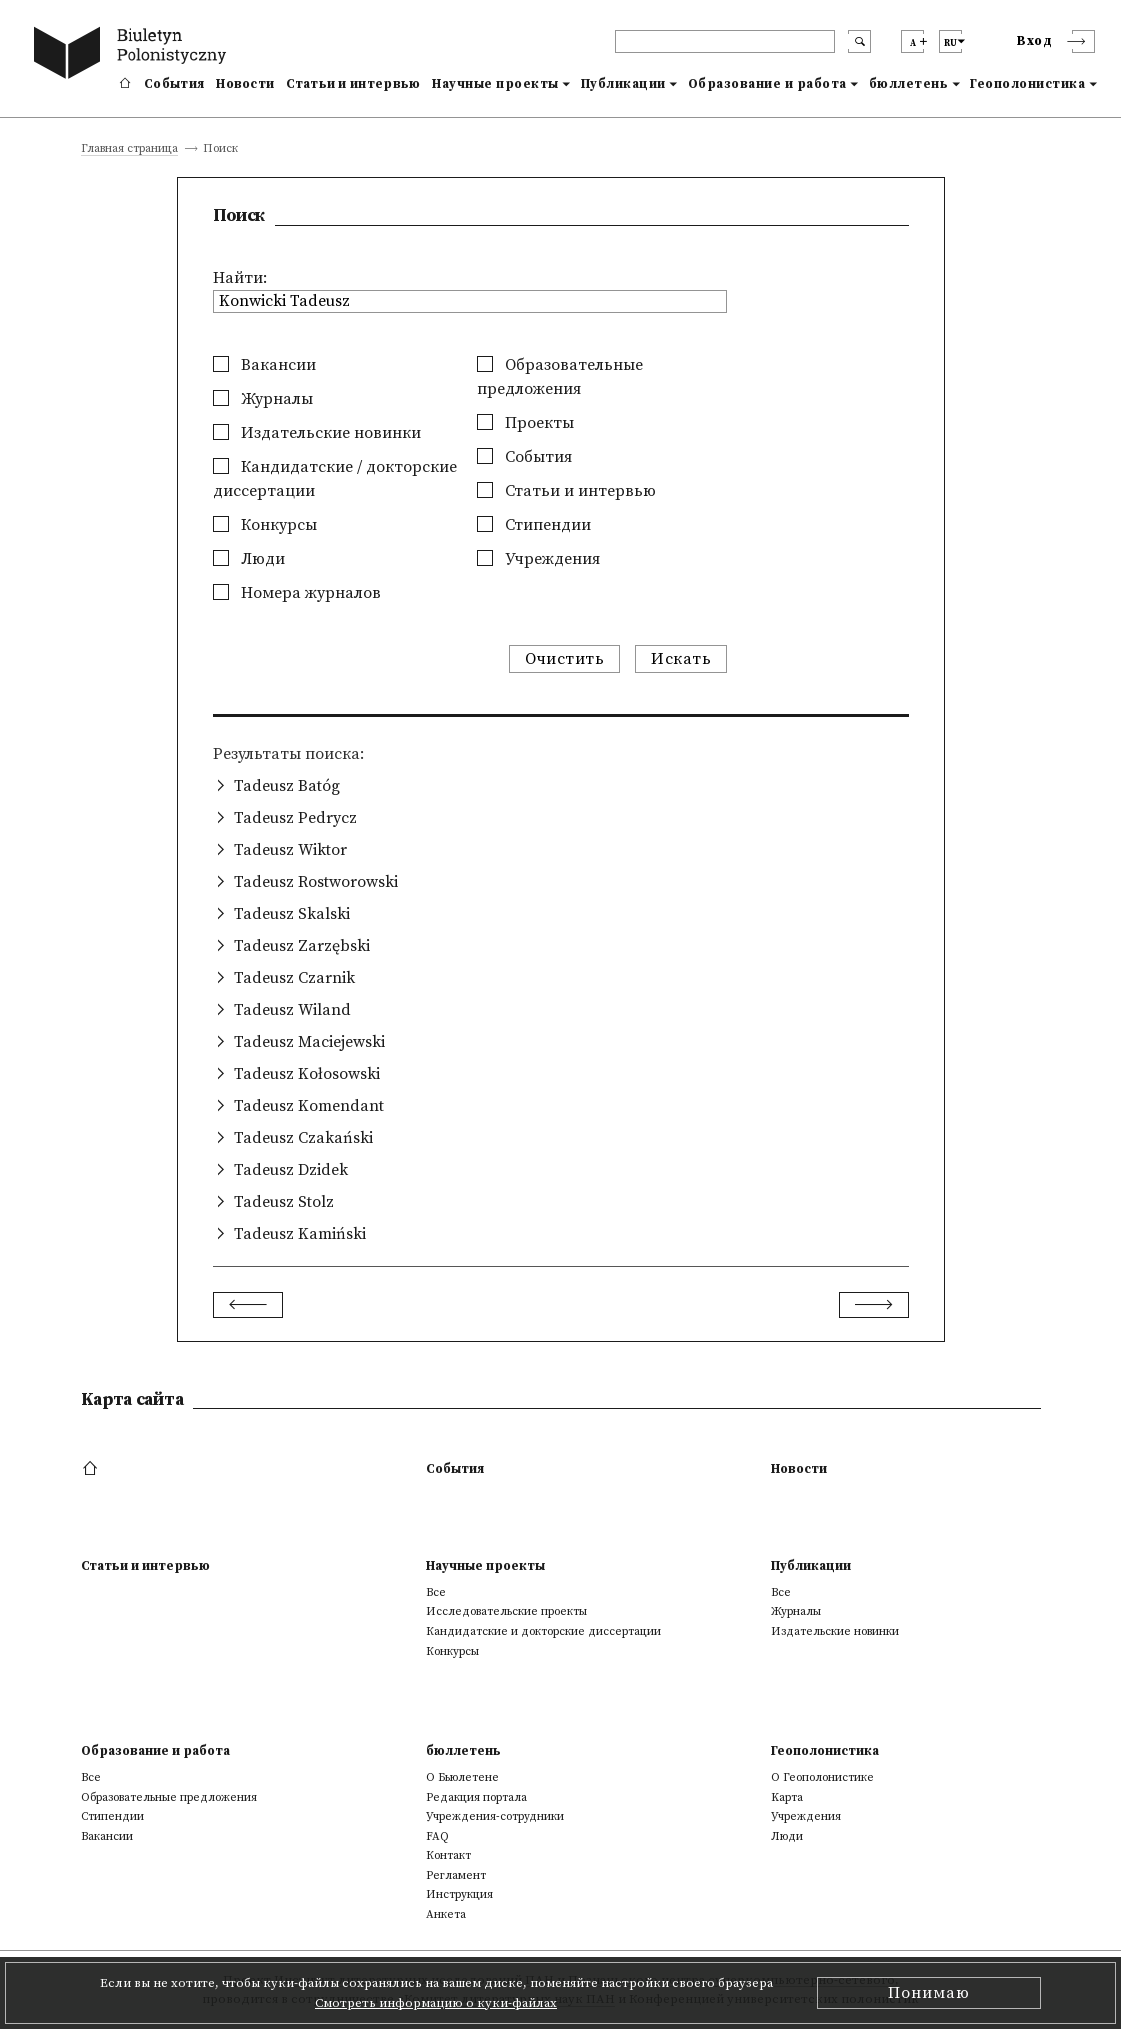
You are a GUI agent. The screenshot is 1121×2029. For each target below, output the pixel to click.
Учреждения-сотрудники (495, 1816)
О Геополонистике (822, 1777)
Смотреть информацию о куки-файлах (436, 2003)
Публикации (623, 84)
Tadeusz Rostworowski (316, 882)
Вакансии (264, 365)
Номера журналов (297, 593)
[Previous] (248, 1305)
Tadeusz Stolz (284, 1202)
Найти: (240, 278)
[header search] (725, 41)
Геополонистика (1027, 84)
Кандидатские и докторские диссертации (543, 1631)
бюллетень (909, 84)
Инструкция (459, 1894)
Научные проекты (495, 84)
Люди (249, 559)
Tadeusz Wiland (292, 1010)
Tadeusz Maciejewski (309, 1042)
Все (436, 1592)
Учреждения (538, 559)
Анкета (446, 1914)
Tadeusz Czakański (303, 1138)
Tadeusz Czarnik (294, 978)
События (174, 84)
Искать (681, 659)
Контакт (448, 1855)
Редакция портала (476, 1797)
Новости (245, 84)
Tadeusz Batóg (287, 786)
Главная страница (129, 149)
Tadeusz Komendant (309, 1106)
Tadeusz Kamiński (300, 1234)
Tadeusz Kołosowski (307, 1074)
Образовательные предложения (169, 1797)
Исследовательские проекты (506, 1611)
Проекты (525, 423)
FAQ (437, 1836)
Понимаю (929, 1993)
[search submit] (859, 41)
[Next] (874, 1305)
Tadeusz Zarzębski (302, 946)
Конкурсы (265, 525)
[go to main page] (134, 55)
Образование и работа (767, 84)
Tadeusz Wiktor (290, 850)
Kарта (787, 1797)
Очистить (564, 659)
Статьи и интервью (353, 84)
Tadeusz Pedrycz (295, 818)
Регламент (456, 1875)
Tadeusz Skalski (292, 914)
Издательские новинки (317, 433)
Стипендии (534, 525)
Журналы (263, 399)
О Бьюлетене (462, 1777)
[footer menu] (92, 1469)
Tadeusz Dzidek (291, 1170)
